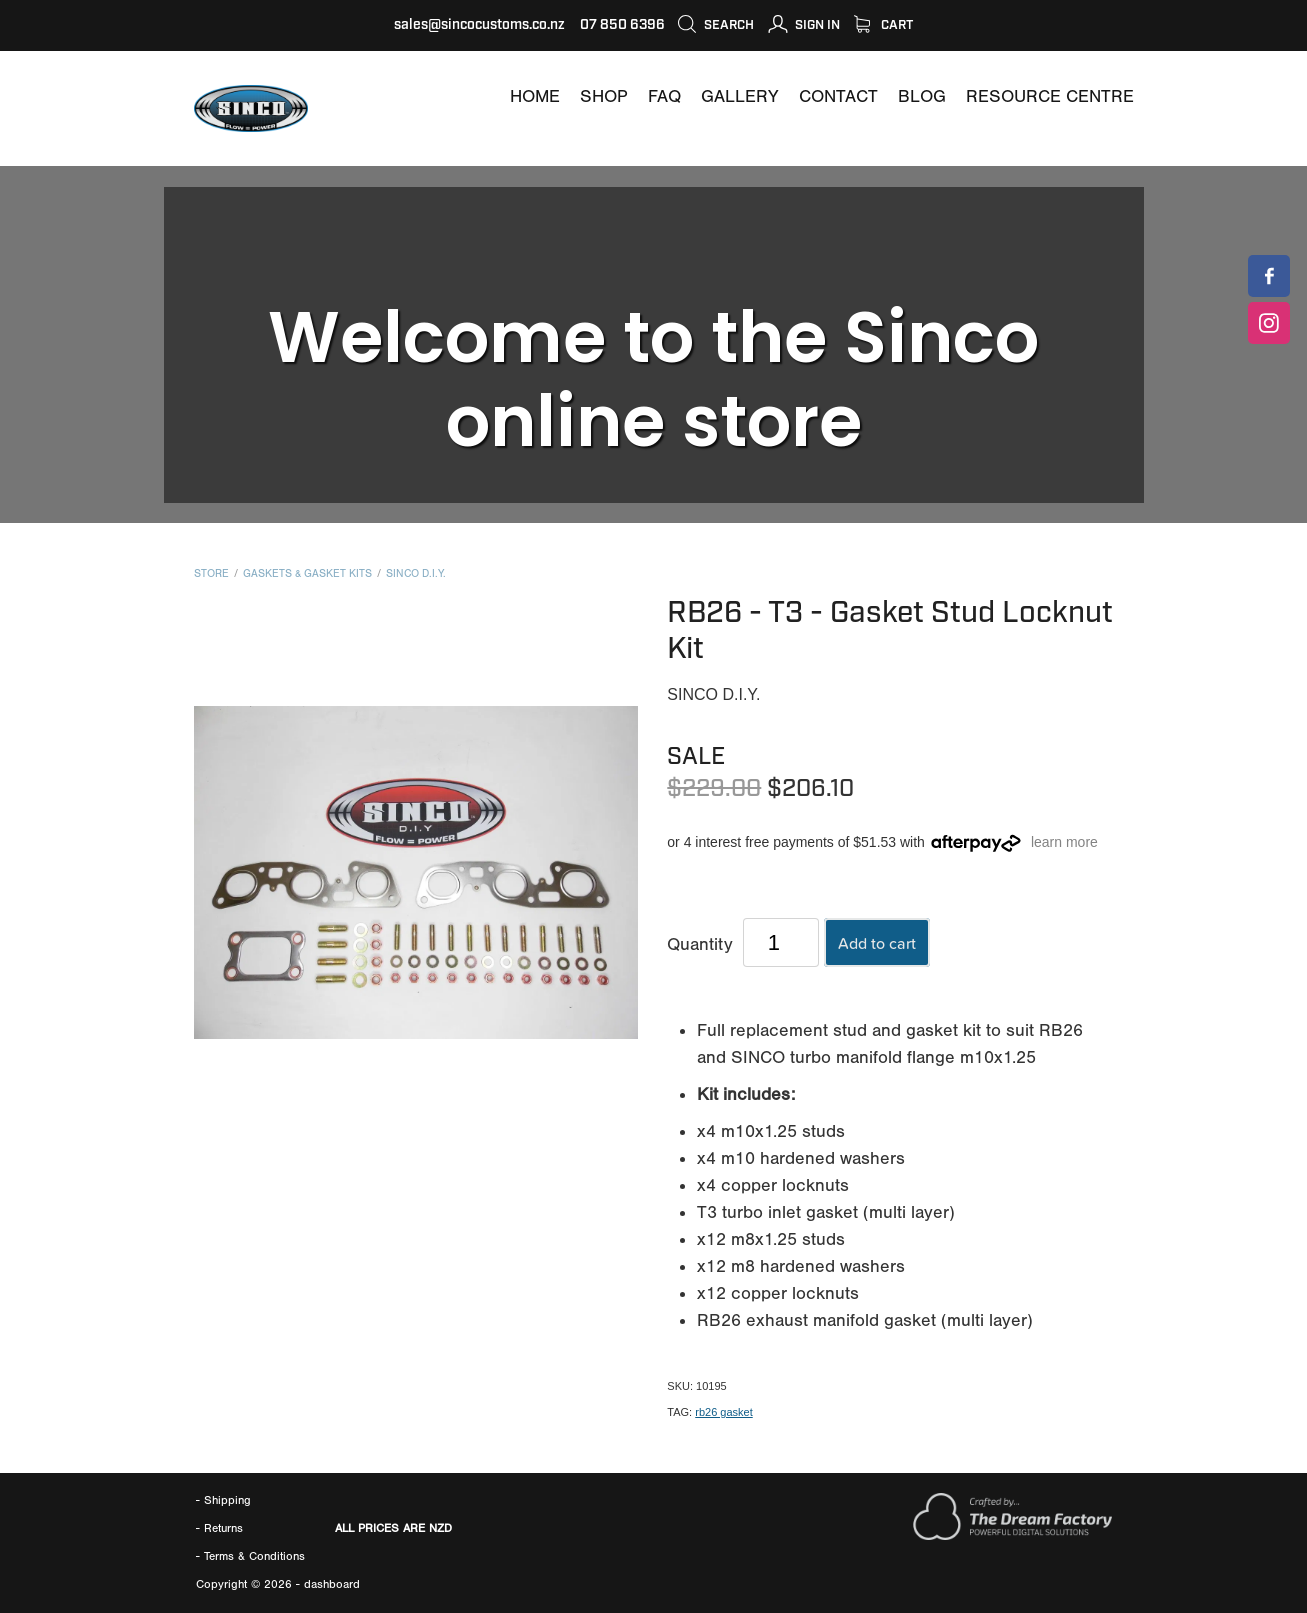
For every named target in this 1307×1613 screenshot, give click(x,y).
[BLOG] (922, 97)
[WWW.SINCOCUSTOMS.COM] (535, 97)
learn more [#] (1064, 842)
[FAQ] (664, 97)
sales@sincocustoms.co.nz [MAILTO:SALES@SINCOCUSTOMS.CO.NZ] (479, 25)
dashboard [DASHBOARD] (332, 1584)
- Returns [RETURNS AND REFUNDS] (219, 1528)
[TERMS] (254, 1556)
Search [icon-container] (715, 25)
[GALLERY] (740, 97)
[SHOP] (604, 97)
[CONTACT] (838, 97)
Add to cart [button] (877, 943)
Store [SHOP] (211, 573)
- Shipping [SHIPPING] (223, 1500)
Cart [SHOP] (883, 25)
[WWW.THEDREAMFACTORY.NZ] (1012, 1536)
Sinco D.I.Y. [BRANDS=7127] (416, 573)
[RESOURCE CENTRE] (1050, 97)
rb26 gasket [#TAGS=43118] (723, 1412)
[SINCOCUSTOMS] (1269, 276)
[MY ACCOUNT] (804, 25)
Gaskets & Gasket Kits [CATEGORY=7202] (307, 573)
